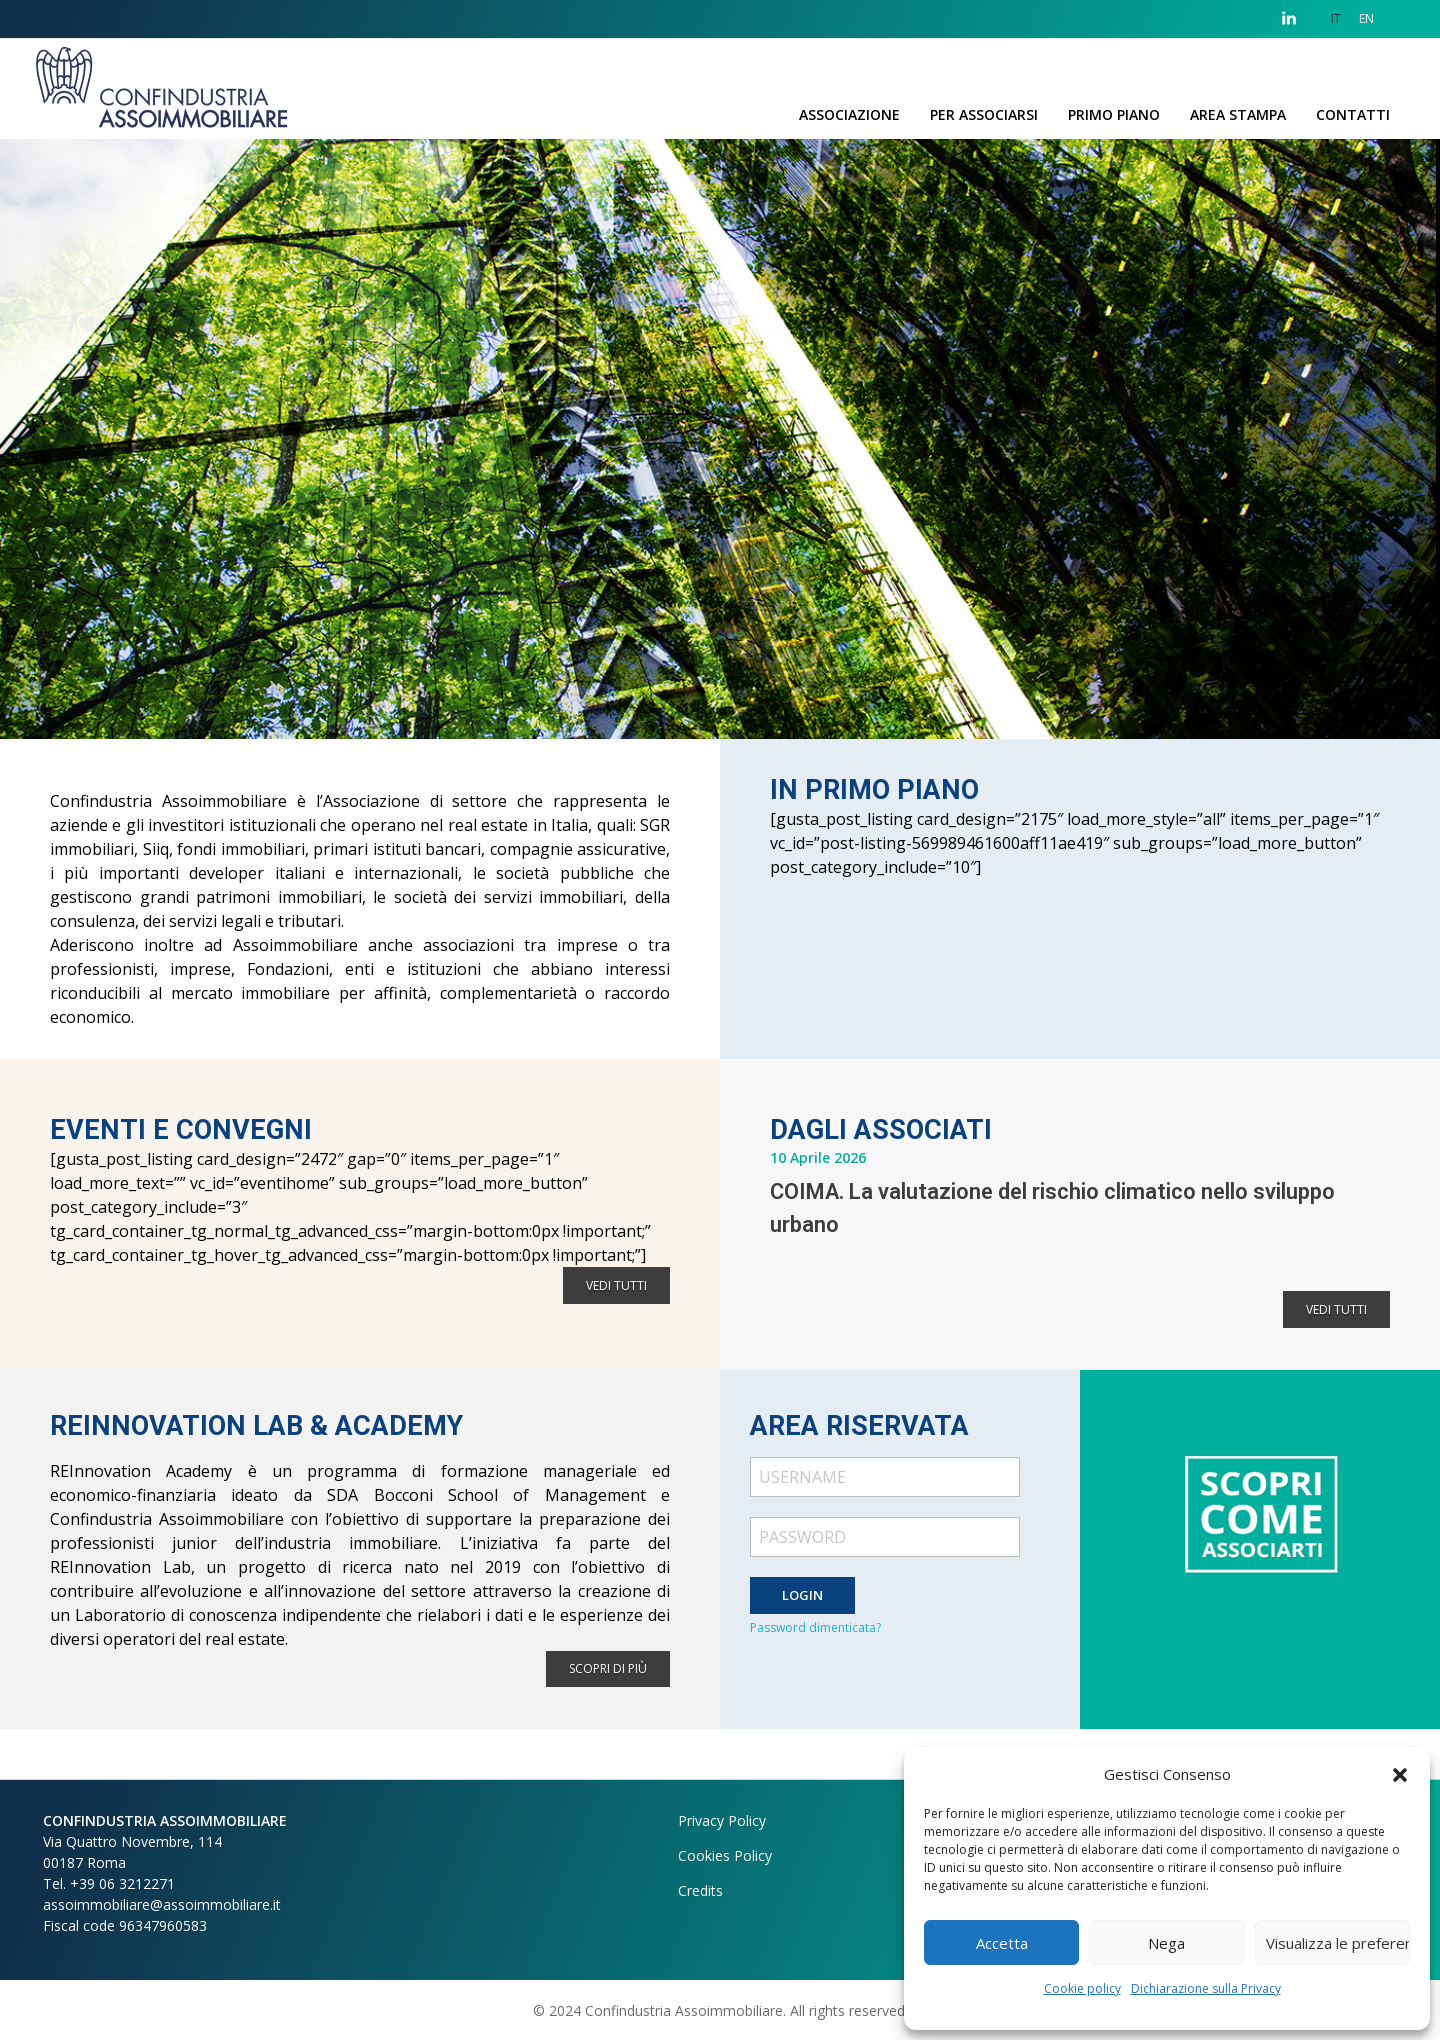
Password (779, 1627)
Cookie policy (1082, 1988)
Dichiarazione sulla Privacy (1206, 1988)
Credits (700, 1890)
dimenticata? (845, 1627)
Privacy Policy (722, 1820)
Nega (1166, 1943)
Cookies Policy (725, 1855)
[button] (1400, 1774)
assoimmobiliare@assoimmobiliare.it (162, 1904)
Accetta (1002, 1943)
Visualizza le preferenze (1338, 1943)
